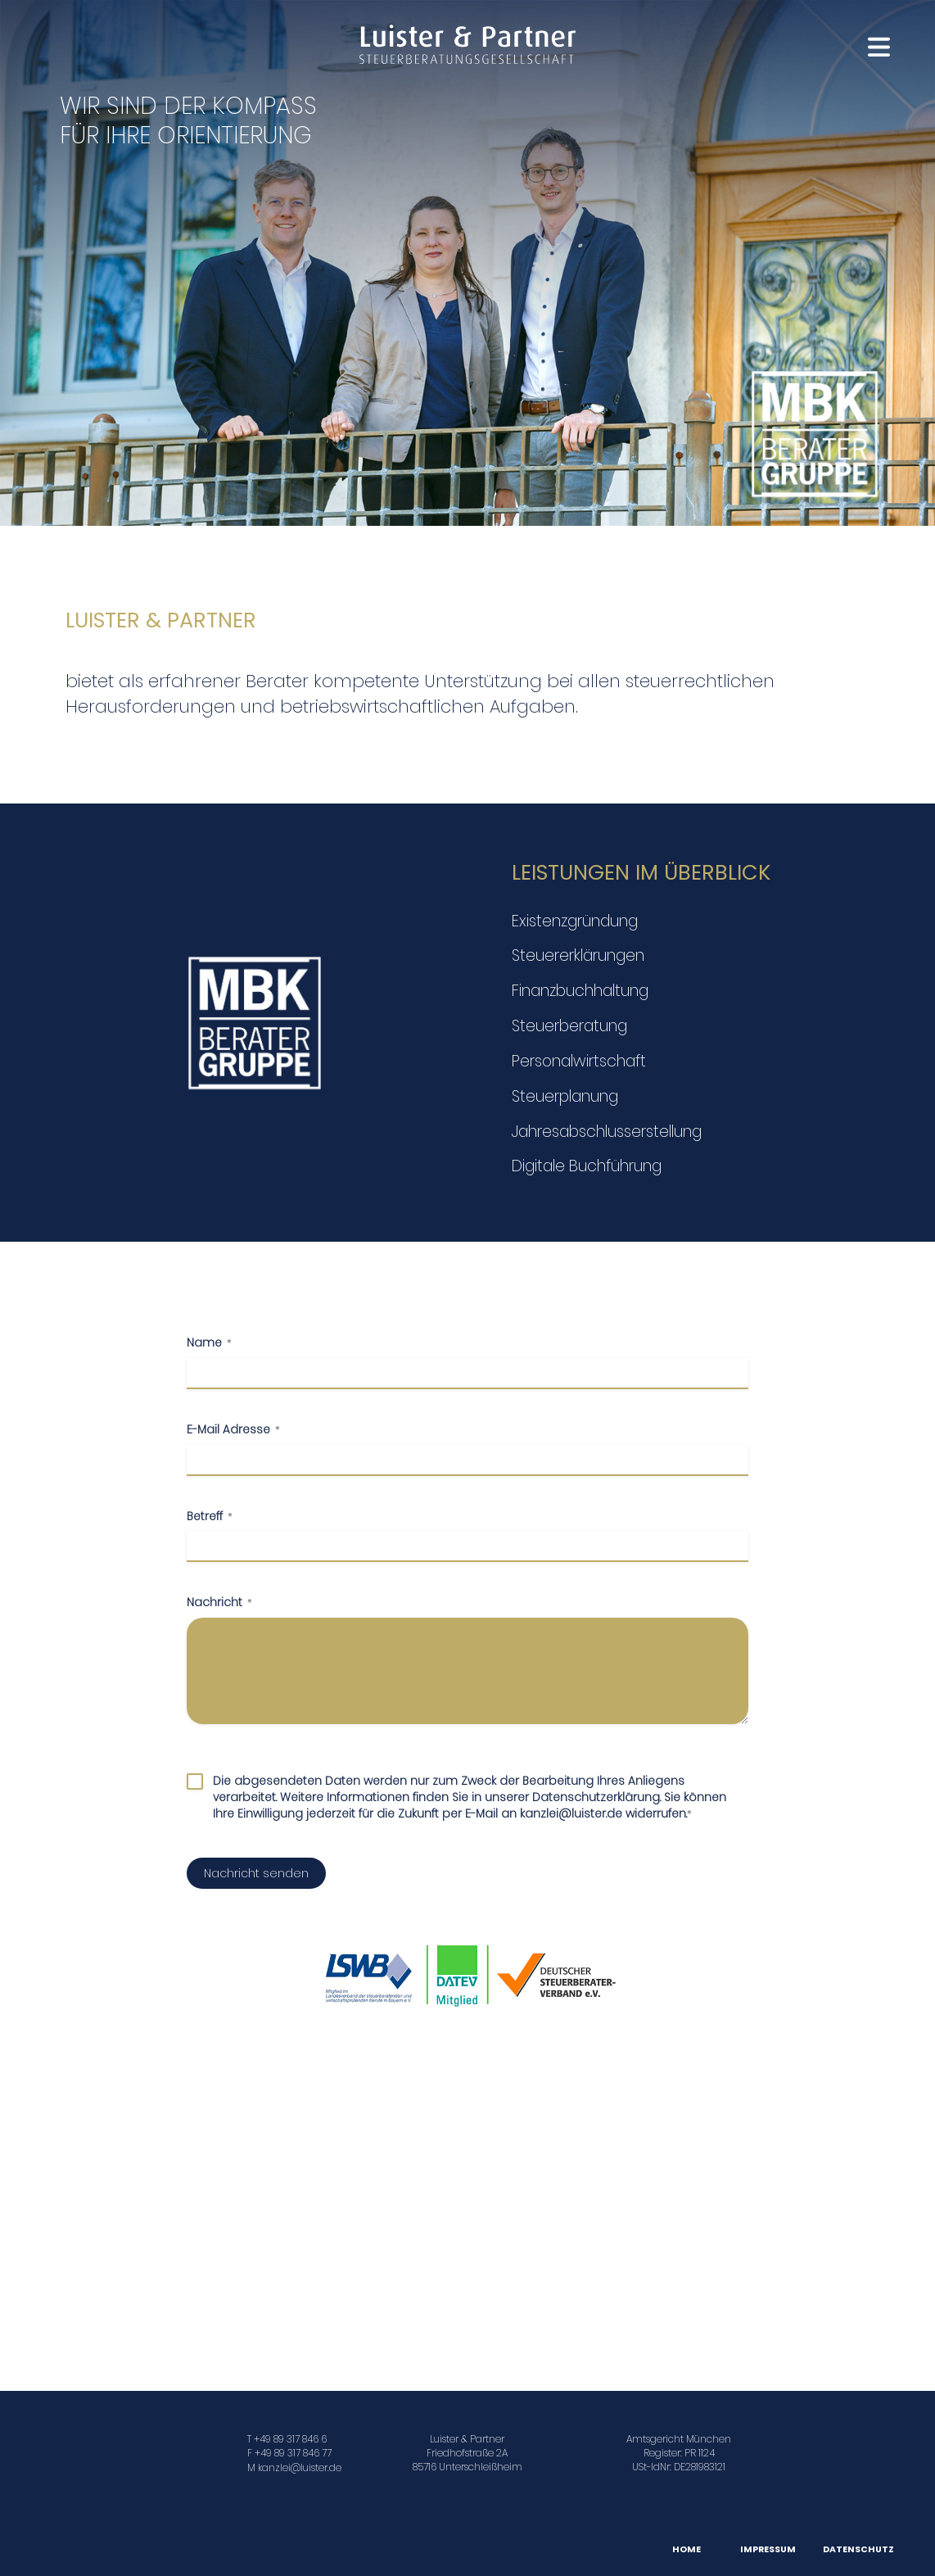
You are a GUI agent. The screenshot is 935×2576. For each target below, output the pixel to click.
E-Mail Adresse (233, 1430)
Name (209, 1343)
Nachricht (219, 1603)
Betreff (210, 1517)
